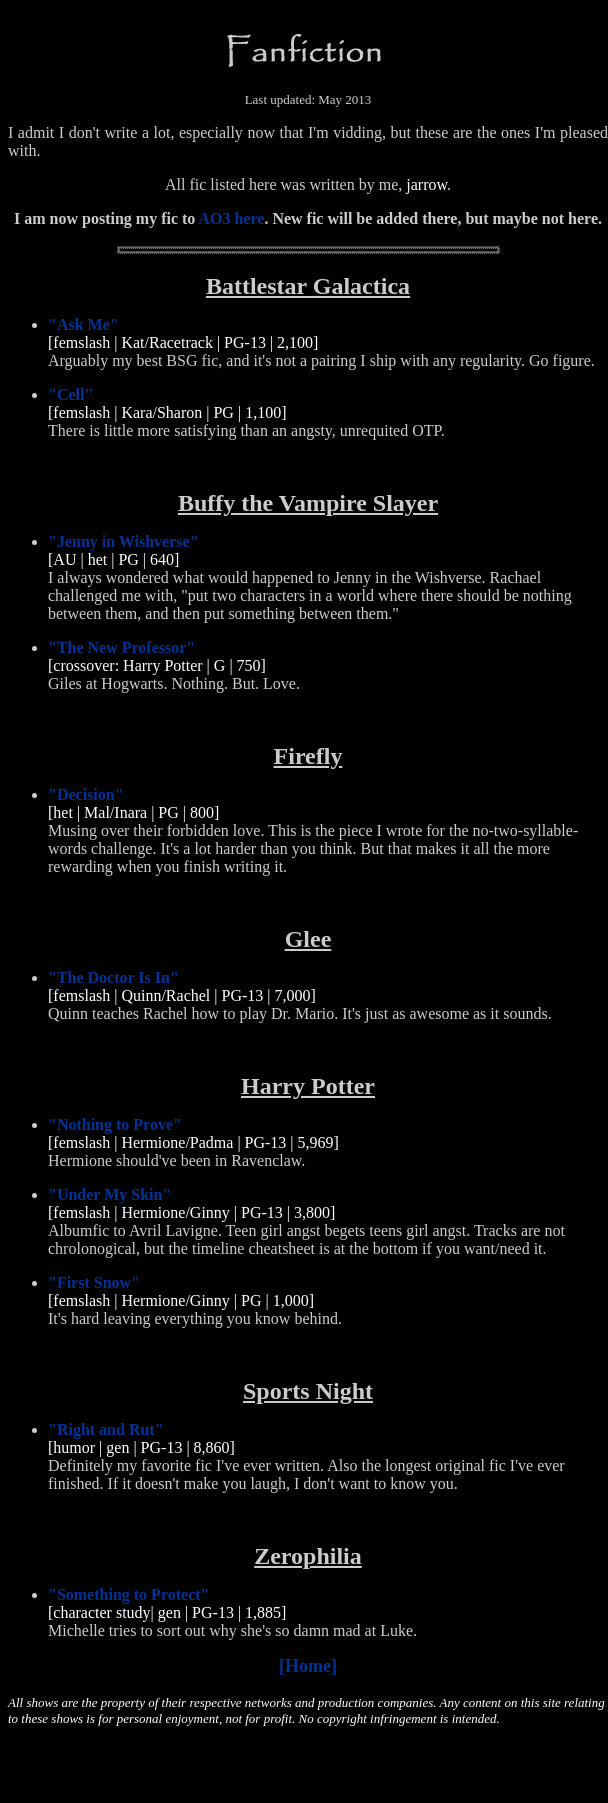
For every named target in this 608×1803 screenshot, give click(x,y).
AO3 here (231, 218)
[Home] (308, 1666)
